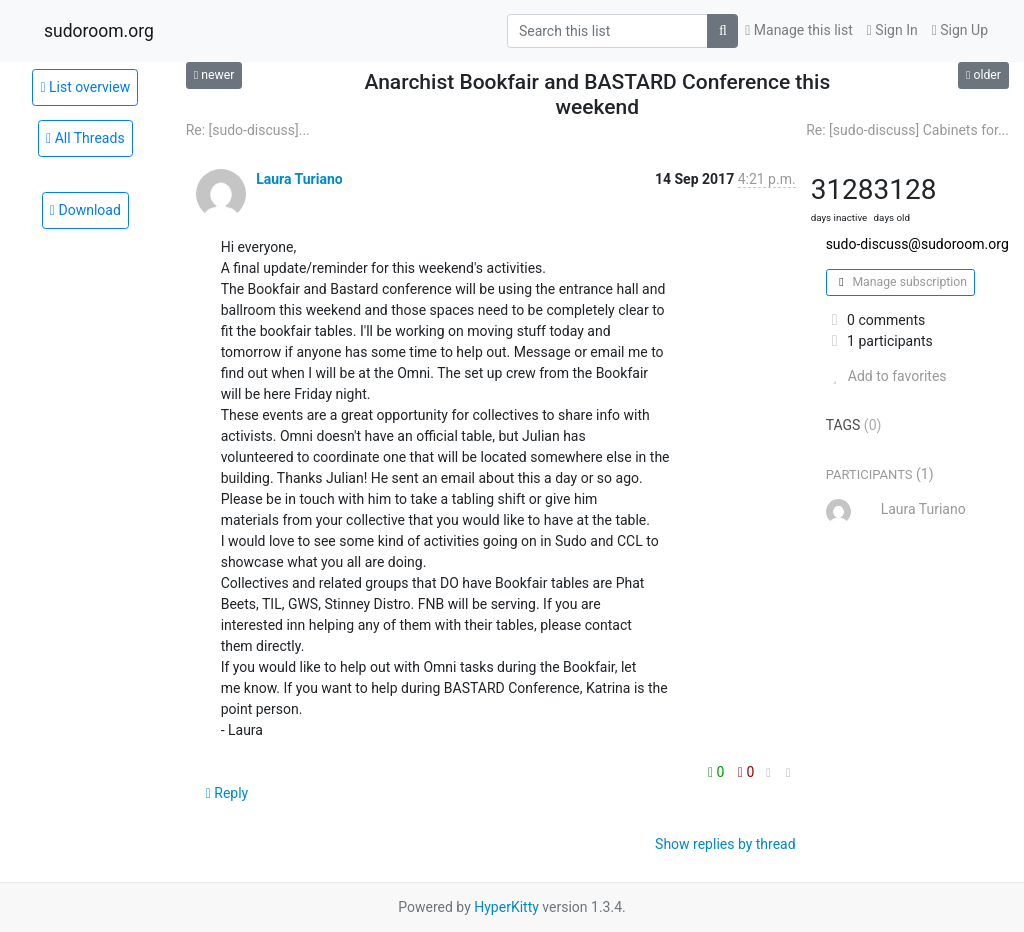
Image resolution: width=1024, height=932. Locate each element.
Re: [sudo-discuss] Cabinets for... (907, 130)
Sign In (892, 30)
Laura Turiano (299, 179)
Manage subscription (900, 282)
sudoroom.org (99, 31)
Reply (227, 793)
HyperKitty (506, 907)
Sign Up (960, 30)
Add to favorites (886, 376)
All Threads (85, 138)
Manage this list (799, 30)
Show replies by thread (725, 844)
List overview (85, 87)
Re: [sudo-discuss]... (248, 130)
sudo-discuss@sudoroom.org (917, 244)
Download (85, 210)
